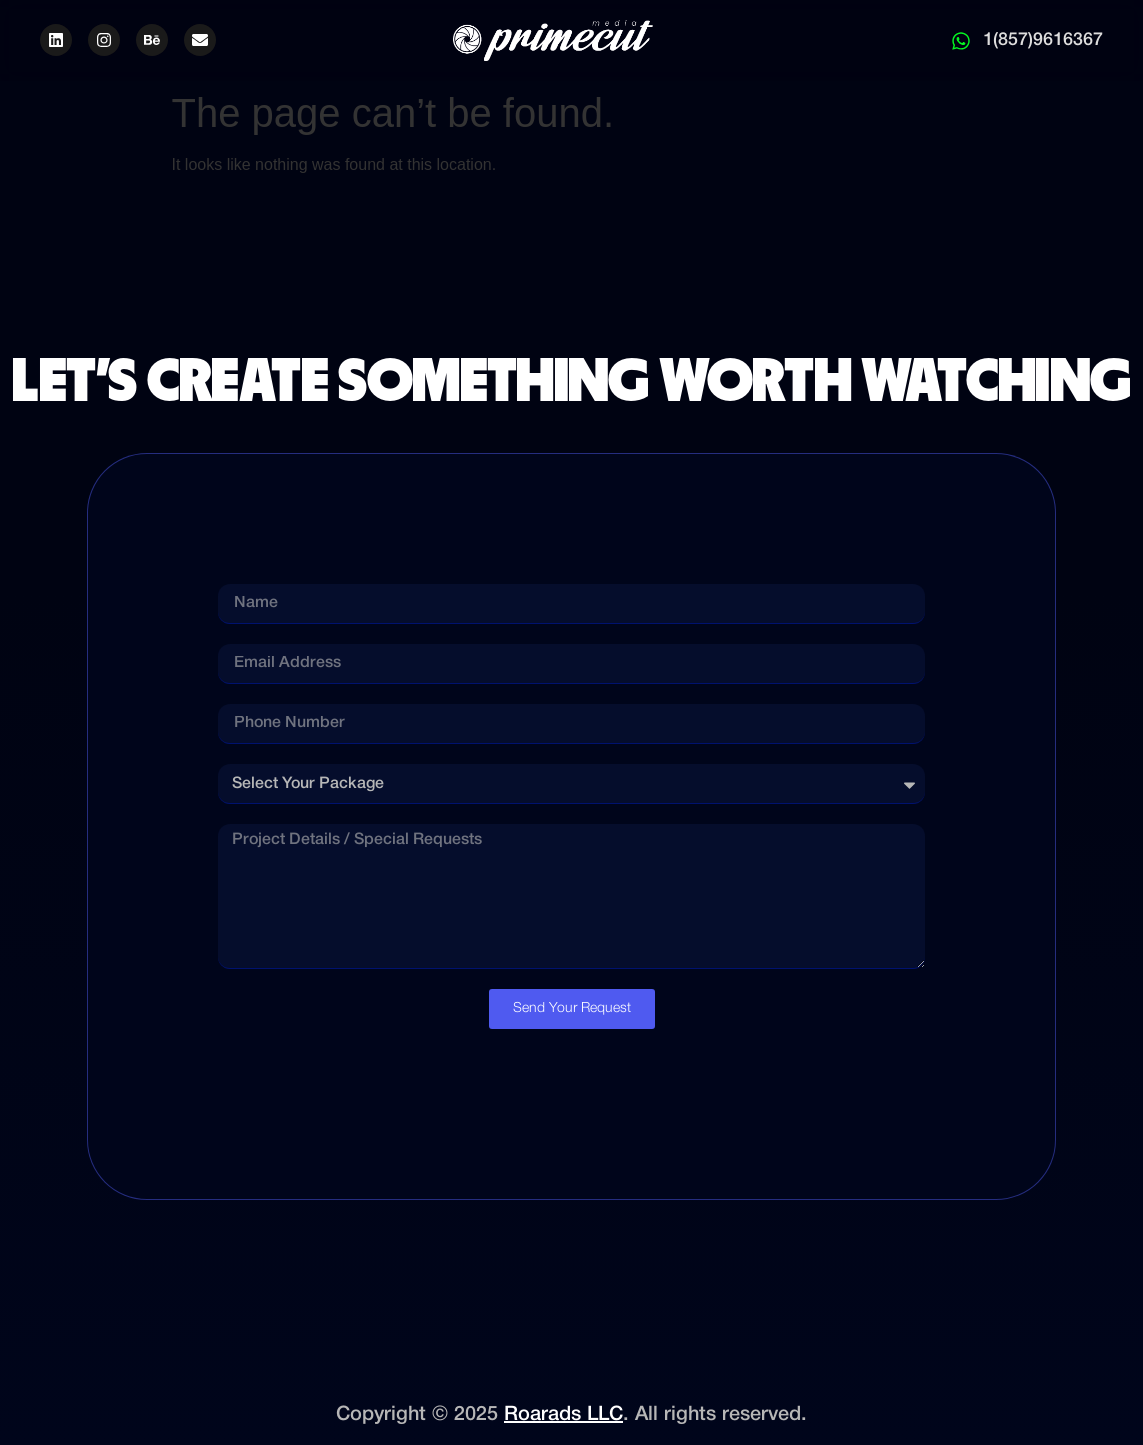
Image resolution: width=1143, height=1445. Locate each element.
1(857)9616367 (1043, 40)
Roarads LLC (563, 1415)
